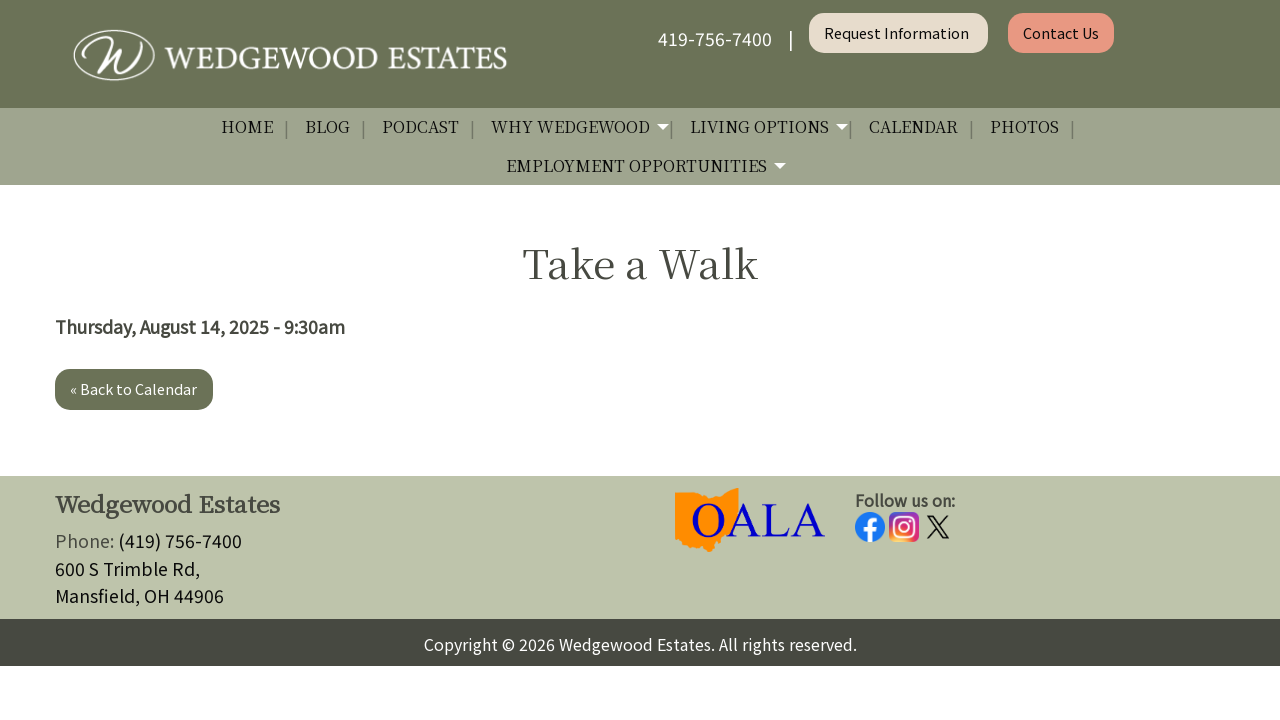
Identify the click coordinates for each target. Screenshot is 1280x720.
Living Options (759, 126)
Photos (1024, 126)
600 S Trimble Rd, (127, 568)
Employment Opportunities (636, 165)
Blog (327, 126)
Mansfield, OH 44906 (139, 595)
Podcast (420, 126)
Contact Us (1061, 32)
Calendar (913, 126)
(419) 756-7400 (180, 540)
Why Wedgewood (570, 126)
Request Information (898, 32)
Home (247, 126)
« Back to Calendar (133, 388)
